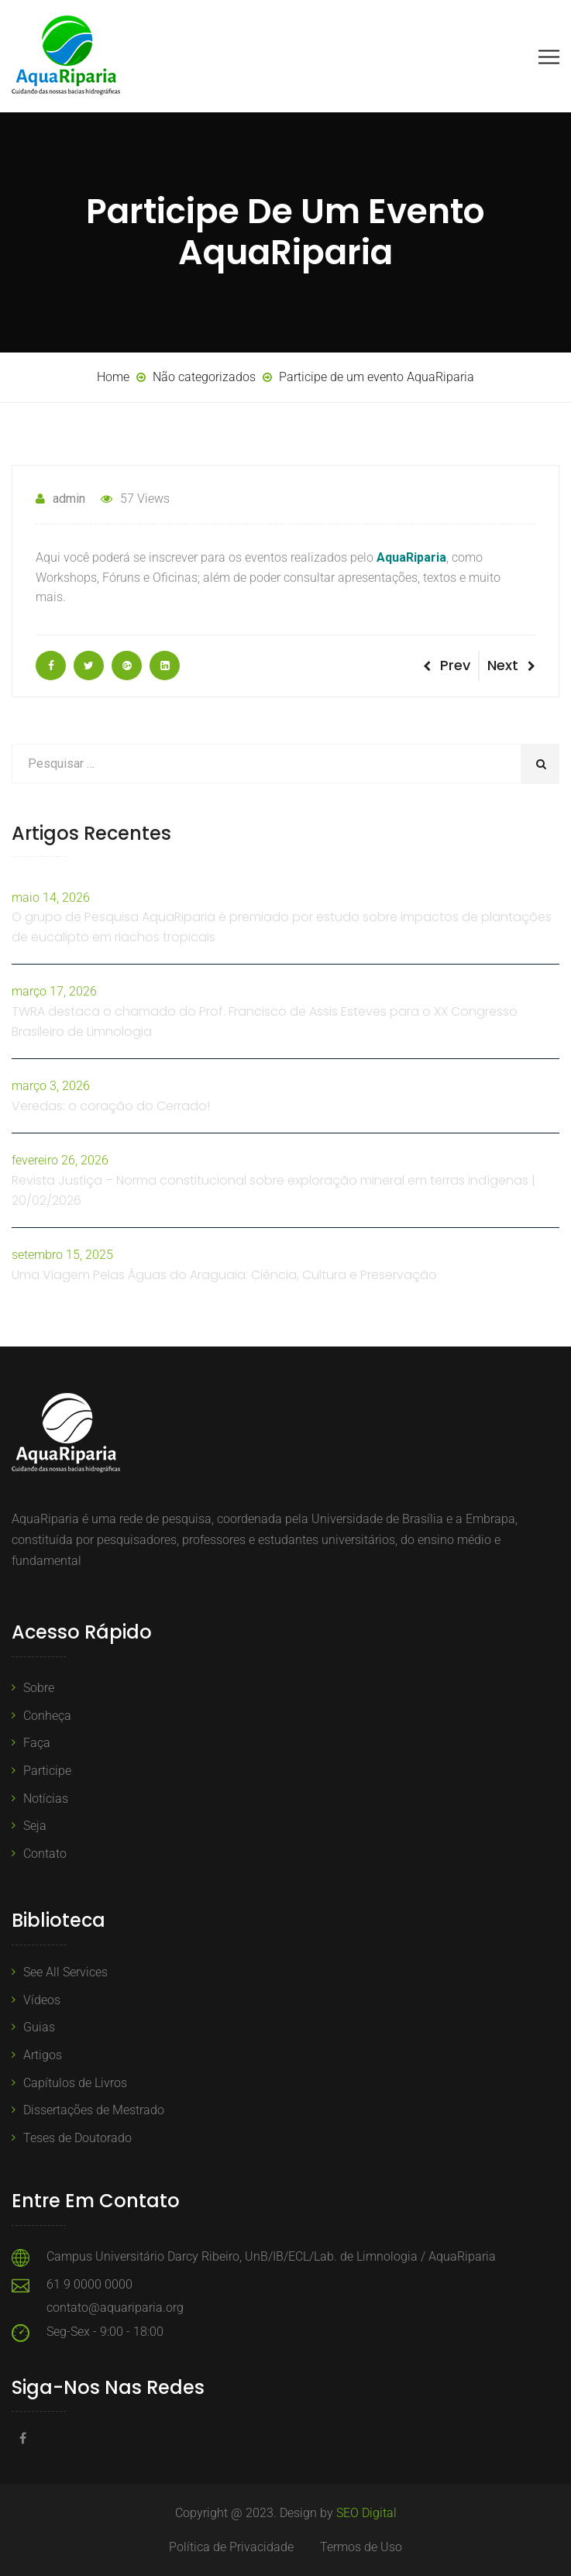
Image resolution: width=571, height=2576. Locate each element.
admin (60, 498)
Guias (39, 2027)
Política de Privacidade (231, 2547)
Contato (45, 1853)
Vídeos (41, 2000)
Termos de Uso (361, 2547)
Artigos (42, 2055)
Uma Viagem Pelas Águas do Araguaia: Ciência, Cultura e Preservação (224, 1275)
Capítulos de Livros (75, 2083)
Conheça (47, 1715)
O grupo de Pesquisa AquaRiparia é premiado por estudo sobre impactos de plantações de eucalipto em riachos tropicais (282, 927)
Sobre (38, 1687)
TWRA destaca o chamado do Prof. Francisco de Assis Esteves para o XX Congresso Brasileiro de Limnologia (265, 1021)
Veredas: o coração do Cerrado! (111, 1106)
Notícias (45, 1798)
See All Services (65, 1972)
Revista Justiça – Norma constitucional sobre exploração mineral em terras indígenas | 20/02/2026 (273, 1190)
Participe (47, 1770)
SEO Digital (366, 2512)
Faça (36, 1742)
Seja (34, 1825)
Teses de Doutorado (77, 2138)
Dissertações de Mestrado (93, 2110)
